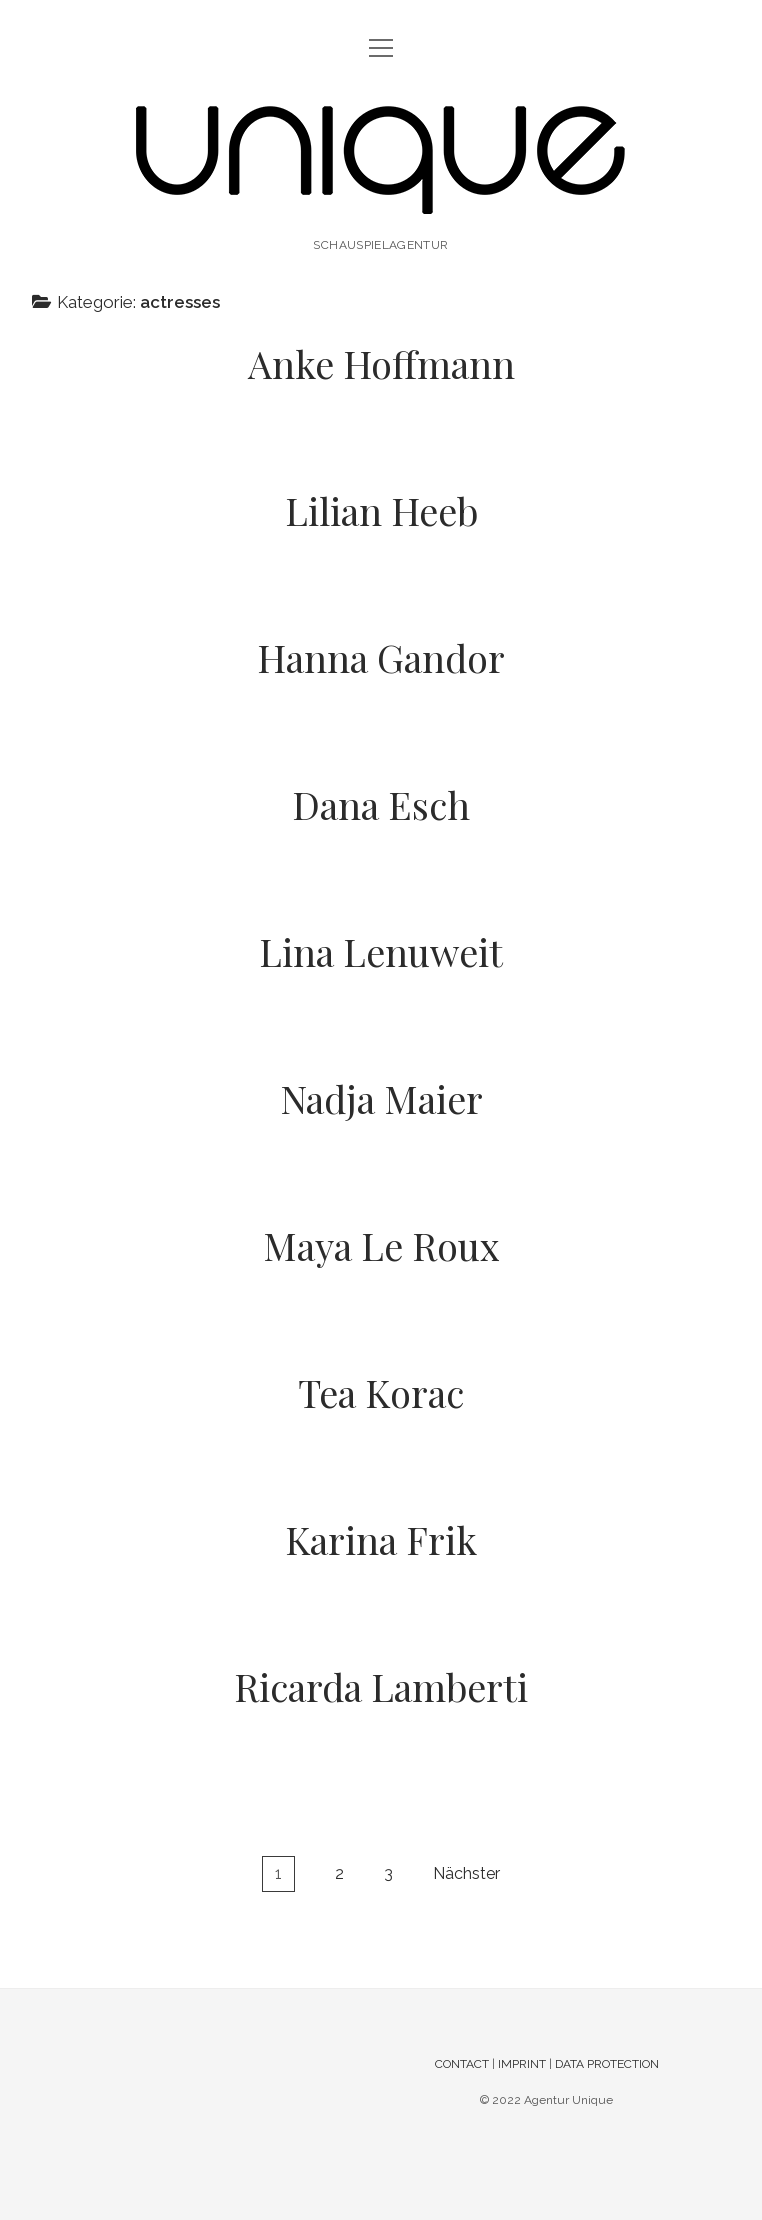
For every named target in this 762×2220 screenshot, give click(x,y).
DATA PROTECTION (607, 2064)
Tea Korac (381, 1392)
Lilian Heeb (381, 510)
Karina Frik (381, 1539)
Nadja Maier (381, 1098)
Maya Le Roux (381, 1245)
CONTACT (462, 2064)
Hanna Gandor (381, 657)
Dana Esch (381, 804)
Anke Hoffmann (381, 363)
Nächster (466, 1873)
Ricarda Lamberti (381, 1686)
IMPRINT (522, 2064)
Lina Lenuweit (381, 951)
